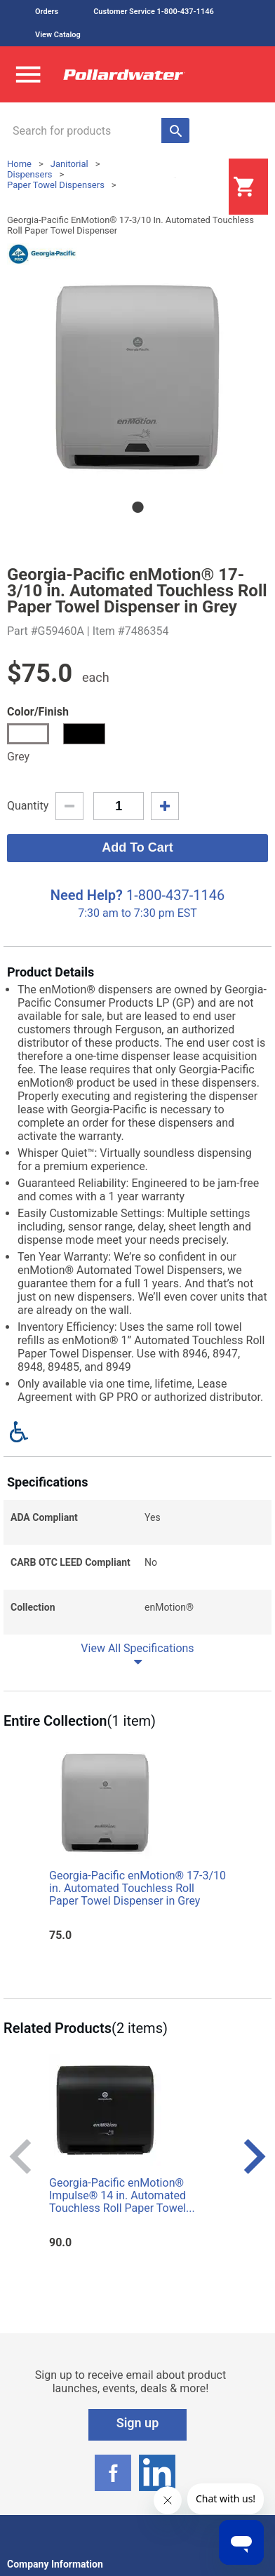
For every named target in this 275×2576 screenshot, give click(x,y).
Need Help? (87, 895)
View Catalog (58, 34)
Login (194, 187)
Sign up (137, 2422)
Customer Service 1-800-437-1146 (153, 11)
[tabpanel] (137, 377)
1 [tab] (137, 507)
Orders (46, 11)
